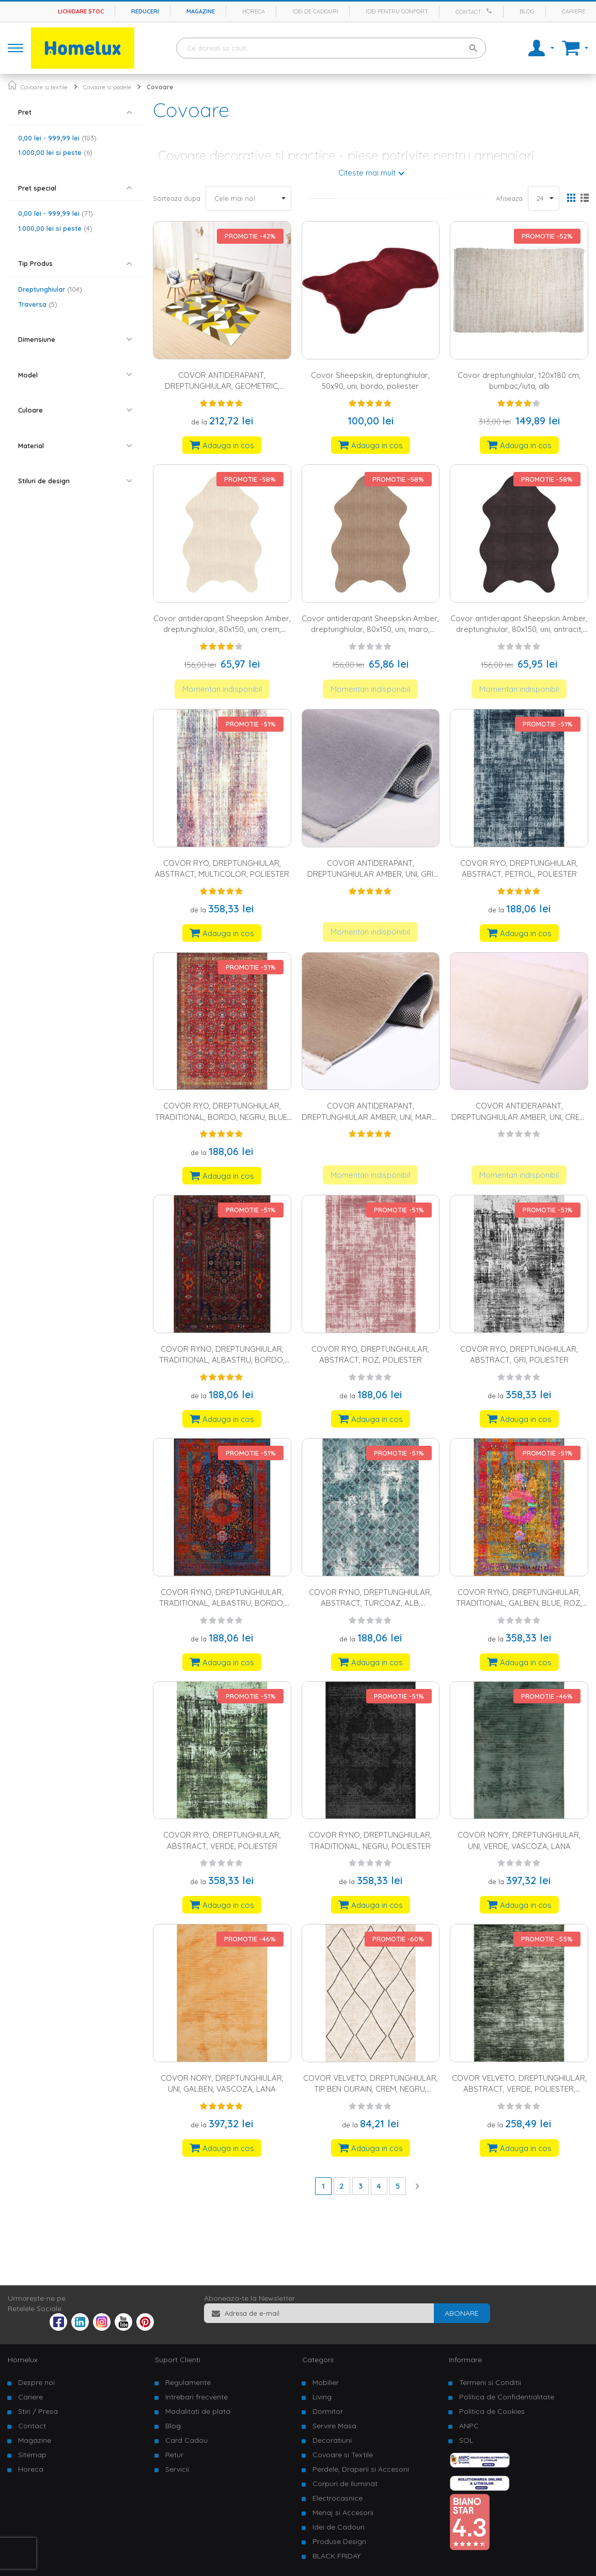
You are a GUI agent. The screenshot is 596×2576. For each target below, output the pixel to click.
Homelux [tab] (23, 2359)
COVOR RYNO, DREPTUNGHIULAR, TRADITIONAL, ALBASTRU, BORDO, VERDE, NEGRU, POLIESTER (222, 1360)
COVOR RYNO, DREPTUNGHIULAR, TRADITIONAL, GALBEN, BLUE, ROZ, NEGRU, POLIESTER (519, 1603)
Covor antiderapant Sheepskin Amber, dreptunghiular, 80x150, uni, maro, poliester (370, 629)
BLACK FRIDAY (336, 2556)
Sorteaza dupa (176, 198)
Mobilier (325, 2382)
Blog (527, 11)
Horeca (253, 11)
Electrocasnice (337, 2498)
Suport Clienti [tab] (177, 2359)
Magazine (200, 11)
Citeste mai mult (367, 173)
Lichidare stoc (81, 11)
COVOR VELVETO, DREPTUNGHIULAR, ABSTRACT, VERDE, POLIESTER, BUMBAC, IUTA (519, 2089)
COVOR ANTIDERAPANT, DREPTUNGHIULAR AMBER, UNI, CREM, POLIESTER (519, 1117)
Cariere (573, 11)
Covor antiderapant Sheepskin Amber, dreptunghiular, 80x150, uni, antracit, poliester (519, 629)
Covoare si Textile (342, 2454)
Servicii (177, 2469)
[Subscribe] (461, 2313)
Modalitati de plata (197, 2411)
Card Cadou (186, 2440)
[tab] (75, 112)
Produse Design (339, 2541)
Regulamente (188, 2382)
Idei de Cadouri (338, 2527)
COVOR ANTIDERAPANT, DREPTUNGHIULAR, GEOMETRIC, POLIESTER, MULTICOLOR (222, 386)
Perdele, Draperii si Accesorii (360, 2469)
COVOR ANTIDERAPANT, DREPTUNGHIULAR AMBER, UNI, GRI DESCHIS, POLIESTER (370, 874)
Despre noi (36, 2382)
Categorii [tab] (318, 2359)
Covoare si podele (107, 87)
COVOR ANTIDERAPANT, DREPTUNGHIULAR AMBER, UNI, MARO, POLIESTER (371, 1117)
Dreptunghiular (50, 289)
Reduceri (145, 11)
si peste (55, 152)
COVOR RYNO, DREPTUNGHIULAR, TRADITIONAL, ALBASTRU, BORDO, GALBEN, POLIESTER (222, 1603)
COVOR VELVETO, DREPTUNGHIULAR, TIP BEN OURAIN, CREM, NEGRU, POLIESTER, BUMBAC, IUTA (370, 2089)
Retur (174, 2454)
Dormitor (327, 2411)
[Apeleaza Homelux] (490, 11)
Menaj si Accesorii (342, 2512)
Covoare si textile (44, 87)
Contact (468, 11)
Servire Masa (334, 2425)
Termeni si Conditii (490, 2382)
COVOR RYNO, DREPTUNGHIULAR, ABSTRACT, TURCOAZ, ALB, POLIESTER (370, 1603)
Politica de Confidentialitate (506, 2396)
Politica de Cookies (492, 2411)
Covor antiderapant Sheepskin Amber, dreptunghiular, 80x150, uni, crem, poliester (222, 629)
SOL (466, 2440)
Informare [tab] (465, 2359)
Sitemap (32, 2454)
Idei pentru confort (397, 11)
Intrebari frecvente (196, 2396)
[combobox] (331, 48)
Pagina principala (12, 85)
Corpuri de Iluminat (345, 2483)
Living (322, 2396)
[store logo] (82, 48)
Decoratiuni (332, 2440)
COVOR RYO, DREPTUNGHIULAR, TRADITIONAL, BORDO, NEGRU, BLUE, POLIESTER (222, 1117)
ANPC (469, 2425)
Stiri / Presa (38, 2411)
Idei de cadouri (315, 11)
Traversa (37, 304)
